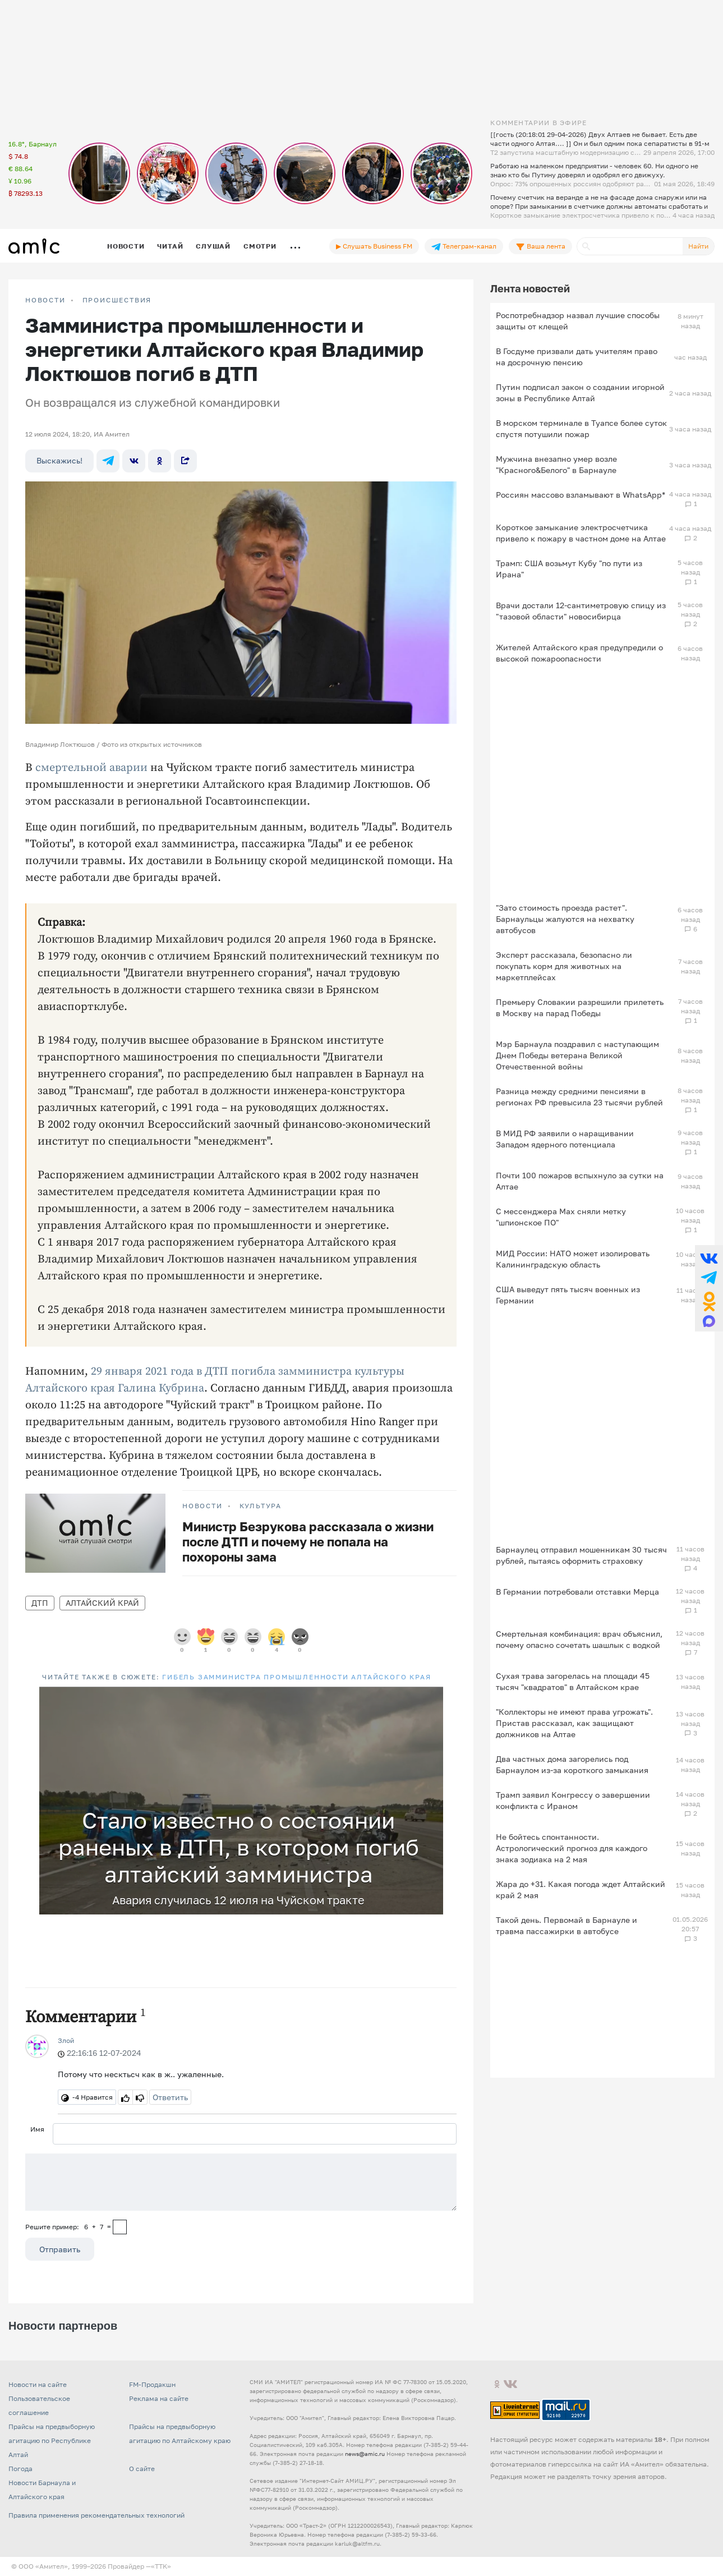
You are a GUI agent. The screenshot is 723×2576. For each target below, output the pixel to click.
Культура (261, 1506)
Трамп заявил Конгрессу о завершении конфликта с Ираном (573, 1800)
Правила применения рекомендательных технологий (96, 2515)
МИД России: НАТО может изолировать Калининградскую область (573, 1258)
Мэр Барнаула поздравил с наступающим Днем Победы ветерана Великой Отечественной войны (577, 1055)
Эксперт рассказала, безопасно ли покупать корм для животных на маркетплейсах (564, 966)
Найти (698, 246)
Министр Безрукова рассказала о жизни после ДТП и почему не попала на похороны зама (308, 1541)
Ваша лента (540, 246)
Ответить (170, 2097)
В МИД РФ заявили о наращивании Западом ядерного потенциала (565, 1138)
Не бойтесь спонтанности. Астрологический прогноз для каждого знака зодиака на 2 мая (571, 1848)
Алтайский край (102, 1603)
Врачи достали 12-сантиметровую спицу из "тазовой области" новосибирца (581, 610)
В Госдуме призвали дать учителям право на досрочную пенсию (576, 356)
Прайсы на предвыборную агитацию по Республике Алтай (51, 2440)
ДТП (39, 1603)
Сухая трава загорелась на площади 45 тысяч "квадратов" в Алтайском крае (573, 1681)
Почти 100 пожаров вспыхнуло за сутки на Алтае (580, 1180)
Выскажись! (59, 460)
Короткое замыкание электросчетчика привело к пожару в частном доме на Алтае (581, 532)
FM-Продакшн (152, 2384)
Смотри (260, 246)
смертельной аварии (91, 768)
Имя (37, 2129)
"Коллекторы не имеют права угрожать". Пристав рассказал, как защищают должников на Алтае (574, 1723)
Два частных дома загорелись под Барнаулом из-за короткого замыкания (572, 1764)
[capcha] (120, 2227)
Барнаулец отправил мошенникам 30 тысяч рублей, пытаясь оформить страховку (581, 1555)
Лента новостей (530, 288)
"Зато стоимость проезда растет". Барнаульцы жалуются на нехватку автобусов (565, 919)
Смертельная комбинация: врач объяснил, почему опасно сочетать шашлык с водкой (579, 1639)
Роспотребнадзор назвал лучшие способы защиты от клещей (578, 320)
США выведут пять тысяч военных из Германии (568, 1294)
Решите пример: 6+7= (68, 2227)
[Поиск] (630, 246)
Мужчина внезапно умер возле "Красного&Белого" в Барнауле (556, 464)
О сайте (142, 2468)
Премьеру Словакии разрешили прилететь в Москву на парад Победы (580, 1007)
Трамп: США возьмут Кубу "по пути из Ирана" (569, 568)
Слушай (213, 246)
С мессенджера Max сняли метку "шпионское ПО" (561, 1216)
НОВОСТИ (45, 300)
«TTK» (161, 2566)
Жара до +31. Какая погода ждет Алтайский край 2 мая (580, 1889)
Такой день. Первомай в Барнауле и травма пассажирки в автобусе (566, 1925)
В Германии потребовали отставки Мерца (577, 1591)
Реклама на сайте (158, 2398)
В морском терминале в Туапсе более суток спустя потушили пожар (581, 428)
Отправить (59, 2249)
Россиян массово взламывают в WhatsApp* (580, 494)
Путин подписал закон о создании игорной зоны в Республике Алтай (580, 392)
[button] (433, 1697)
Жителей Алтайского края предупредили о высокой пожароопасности (579, 652)
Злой (66, 2040)
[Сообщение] (241, 2182)
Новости (125, 246)
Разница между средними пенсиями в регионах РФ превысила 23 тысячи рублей (579, 1096)
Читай (170, 246)
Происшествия (117, 300)
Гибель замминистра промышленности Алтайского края (296, 1677)
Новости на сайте (37, 2384)
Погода (20, 2468)
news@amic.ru (365, 2453)
